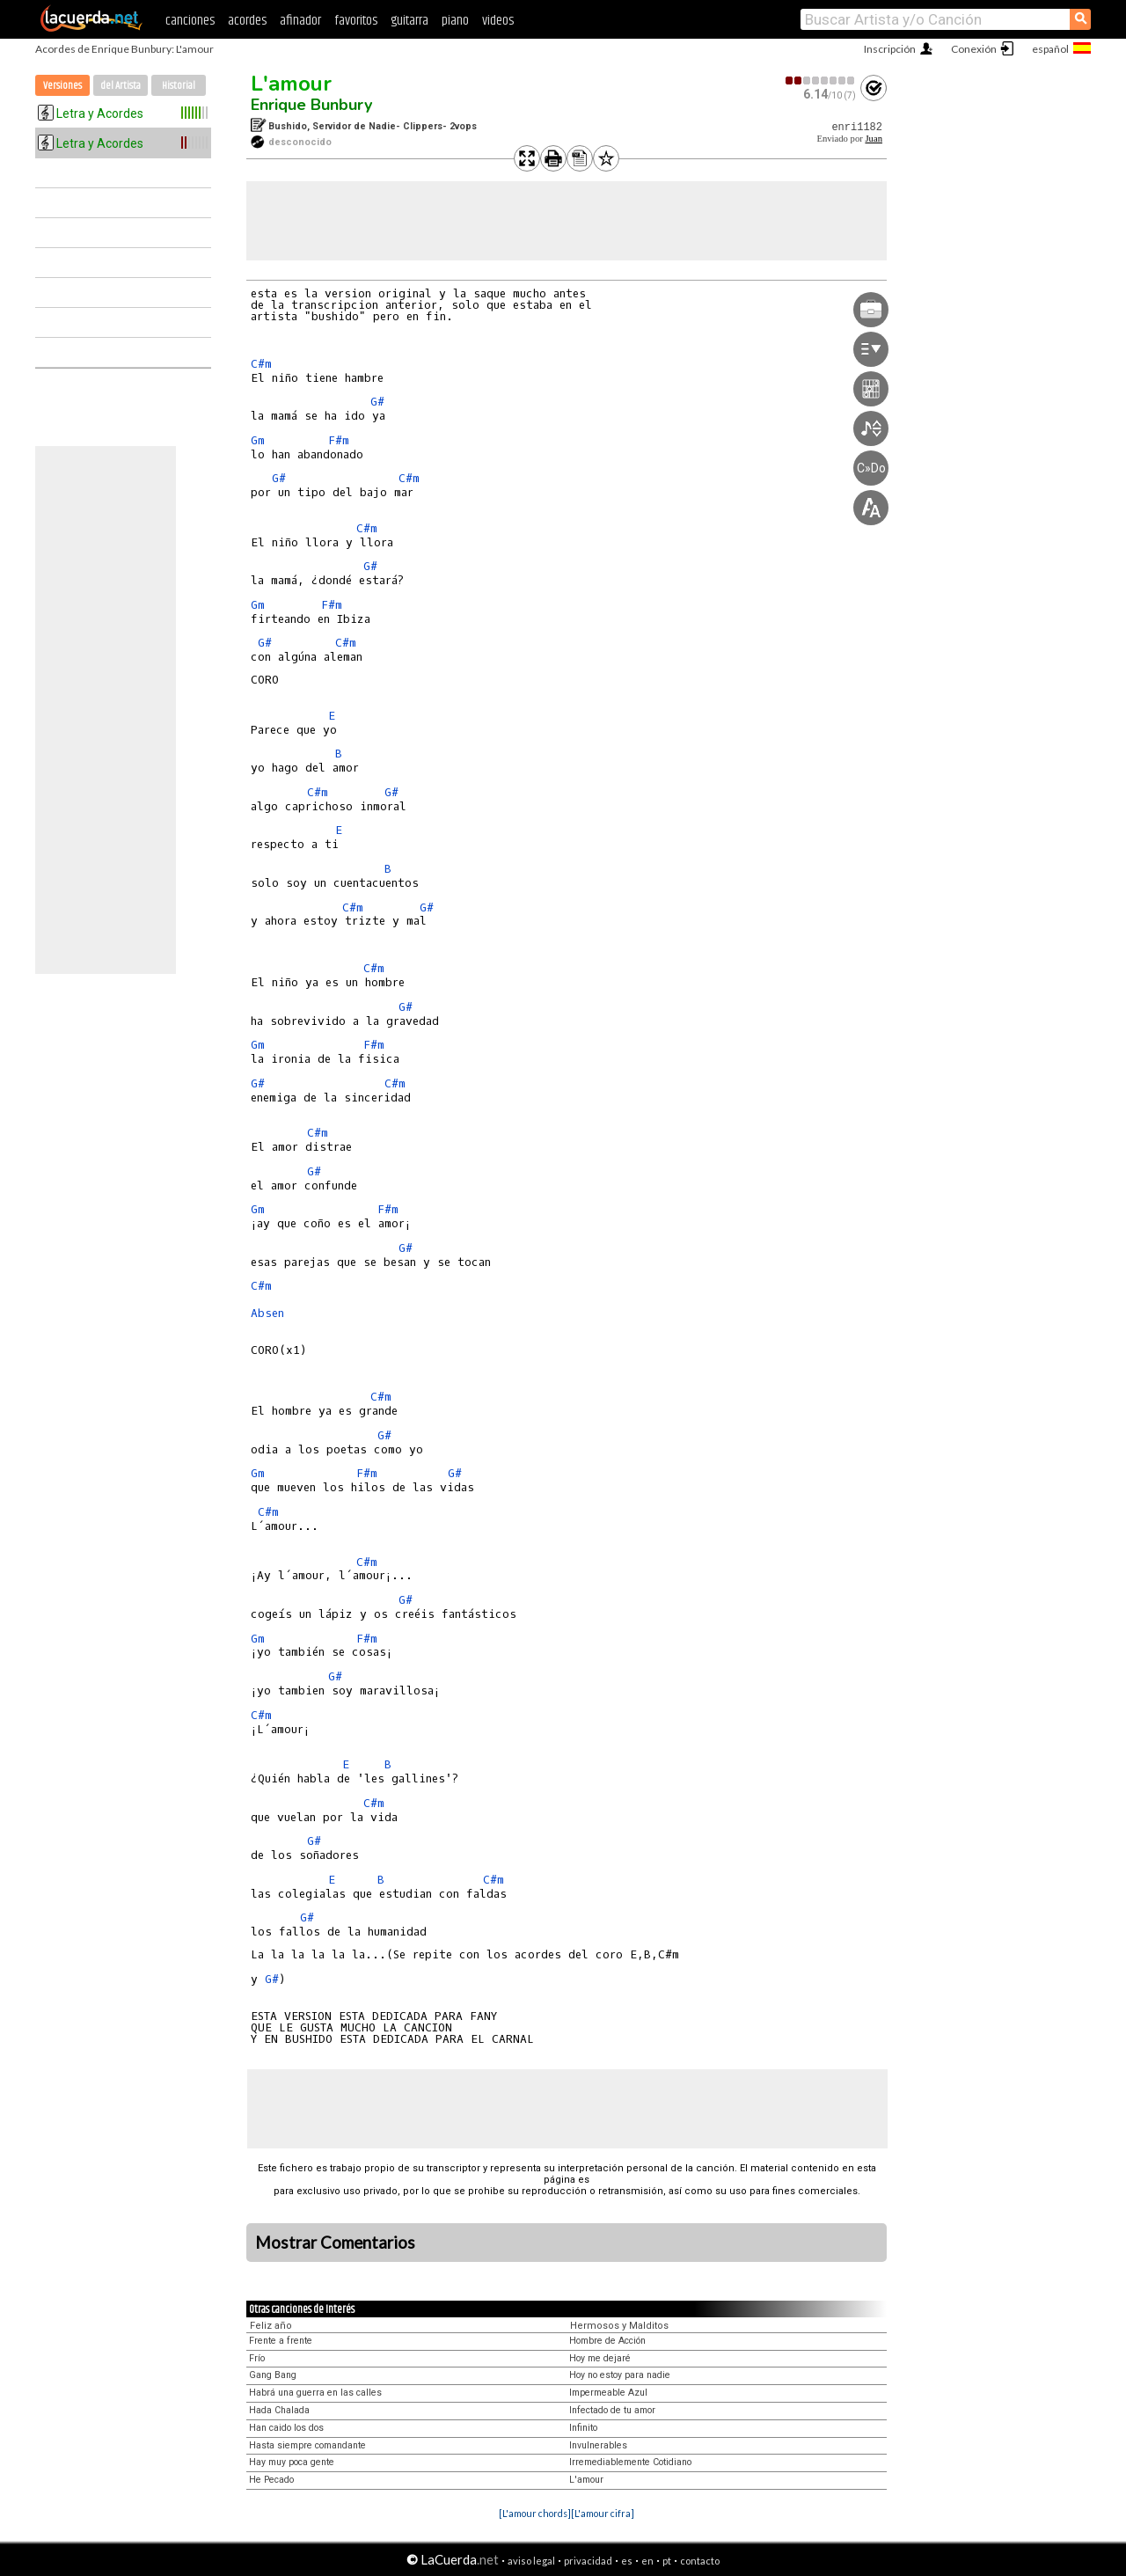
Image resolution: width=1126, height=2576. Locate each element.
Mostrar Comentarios (335, 2242)
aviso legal (531, 2560)
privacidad (588, 2560)
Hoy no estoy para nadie (619, 2375)
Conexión (974, 48)
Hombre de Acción (607, 2340)
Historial (178, 85)
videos (498, 21)
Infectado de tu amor (612, 2410)
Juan (873, 138)
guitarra (409, 21)
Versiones (62, 85)
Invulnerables (598, 2445)
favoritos (355, 21)
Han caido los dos (286, 2427)
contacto (700, 2560)
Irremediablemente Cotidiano (630, 2462)
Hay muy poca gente (291, 2462)
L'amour (291, 84)
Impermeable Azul (608, 2392)
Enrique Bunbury (311, 104)
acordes (247, 21)
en (647, 2560)
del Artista (120, 85)
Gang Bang (272, 2375)
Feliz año (271, 2325)
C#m (261, 363)
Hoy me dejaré (600, 2358)
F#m (338, 440)
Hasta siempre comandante (307, 2445)
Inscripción (890, 48)
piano (455, 21)
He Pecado (271, 2479)
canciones (190, 21)
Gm (258, 440)
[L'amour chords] (535, 2513)
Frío (257, 2358)
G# (377, 401)
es (626, 2560)
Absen (267, 1313)
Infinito (583, 2427)
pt (666, 2560)
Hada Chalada (279, 2410)
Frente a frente (280, 2340)
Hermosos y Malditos (619, 2325)
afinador (300, 21)
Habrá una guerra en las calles (315, 2392)
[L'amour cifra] (602, 2513)
